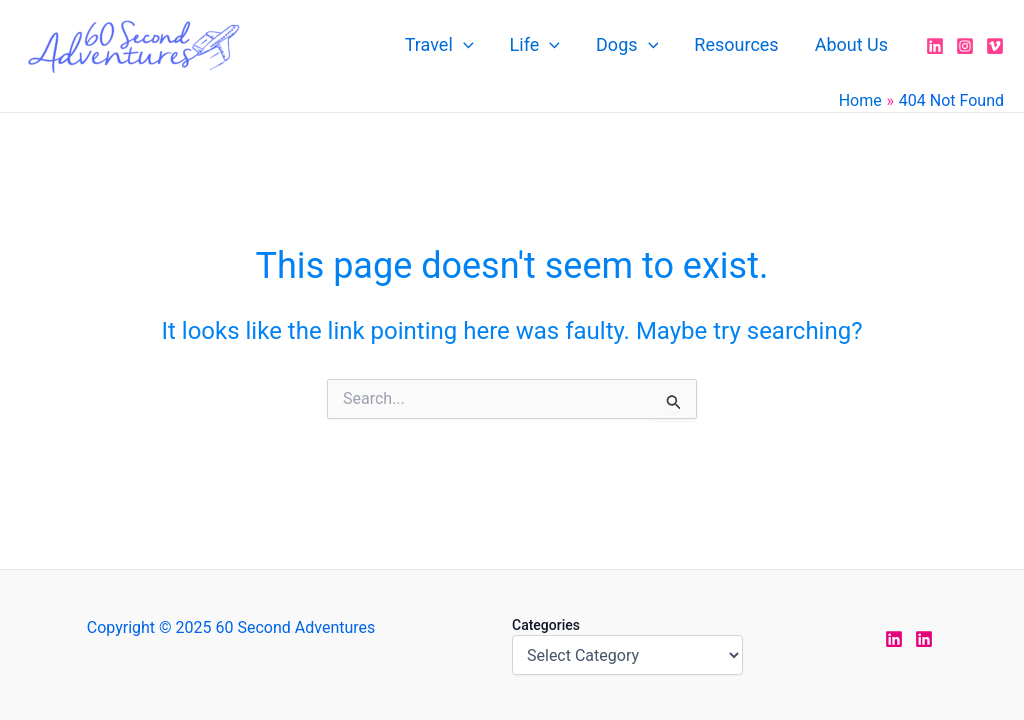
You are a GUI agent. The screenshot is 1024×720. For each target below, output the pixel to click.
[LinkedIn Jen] (894, 639)
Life (535, 45)
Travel (439, 45)
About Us (851, 44)
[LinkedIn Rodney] (924, 639)
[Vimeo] (995, 46)
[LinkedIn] (935, 46)
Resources (736, 44)
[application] (463, 45)
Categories (546, 625)
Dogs (627, 45)
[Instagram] (965, 46)
